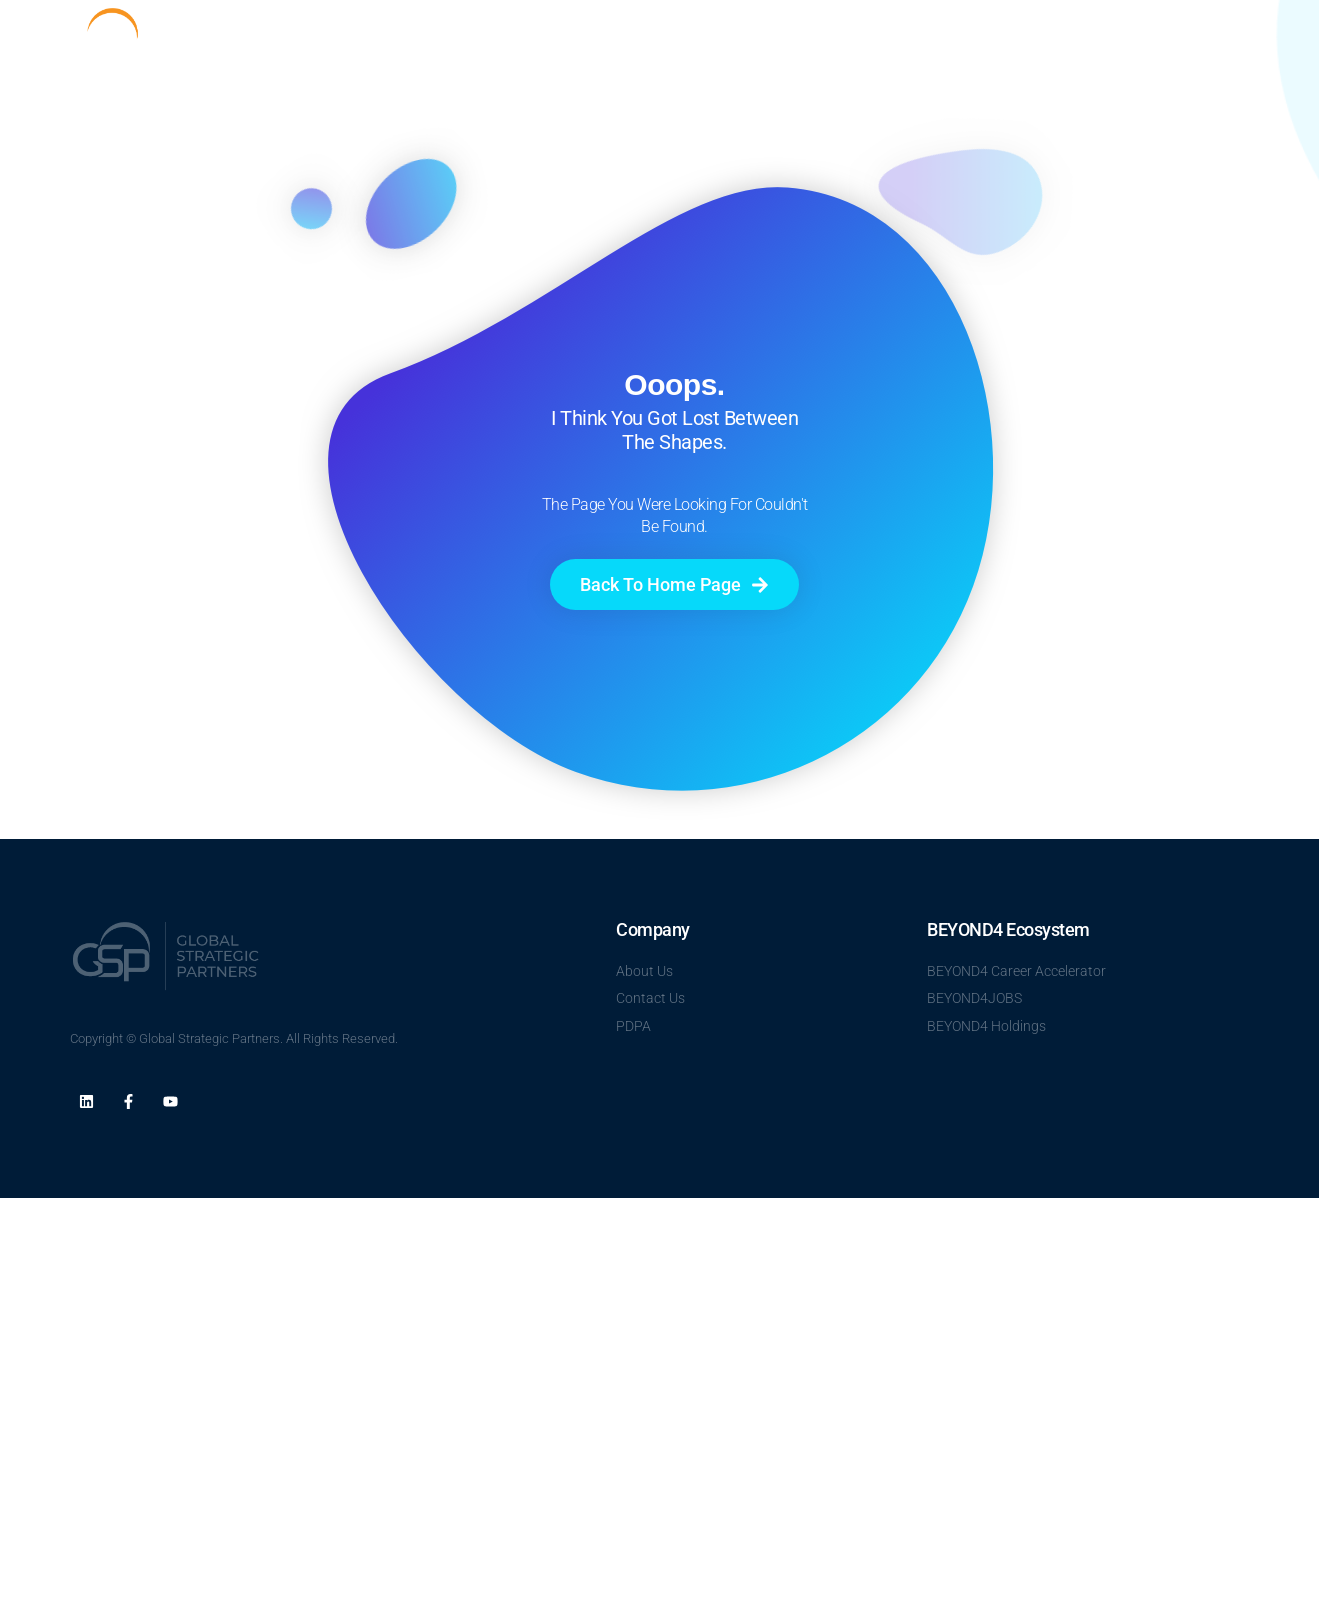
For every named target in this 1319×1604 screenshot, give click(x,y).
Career (1123, 41)
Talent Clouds (1028, 41)
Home (846, 41)
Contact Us (1209, 41)
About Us (923, 41)
